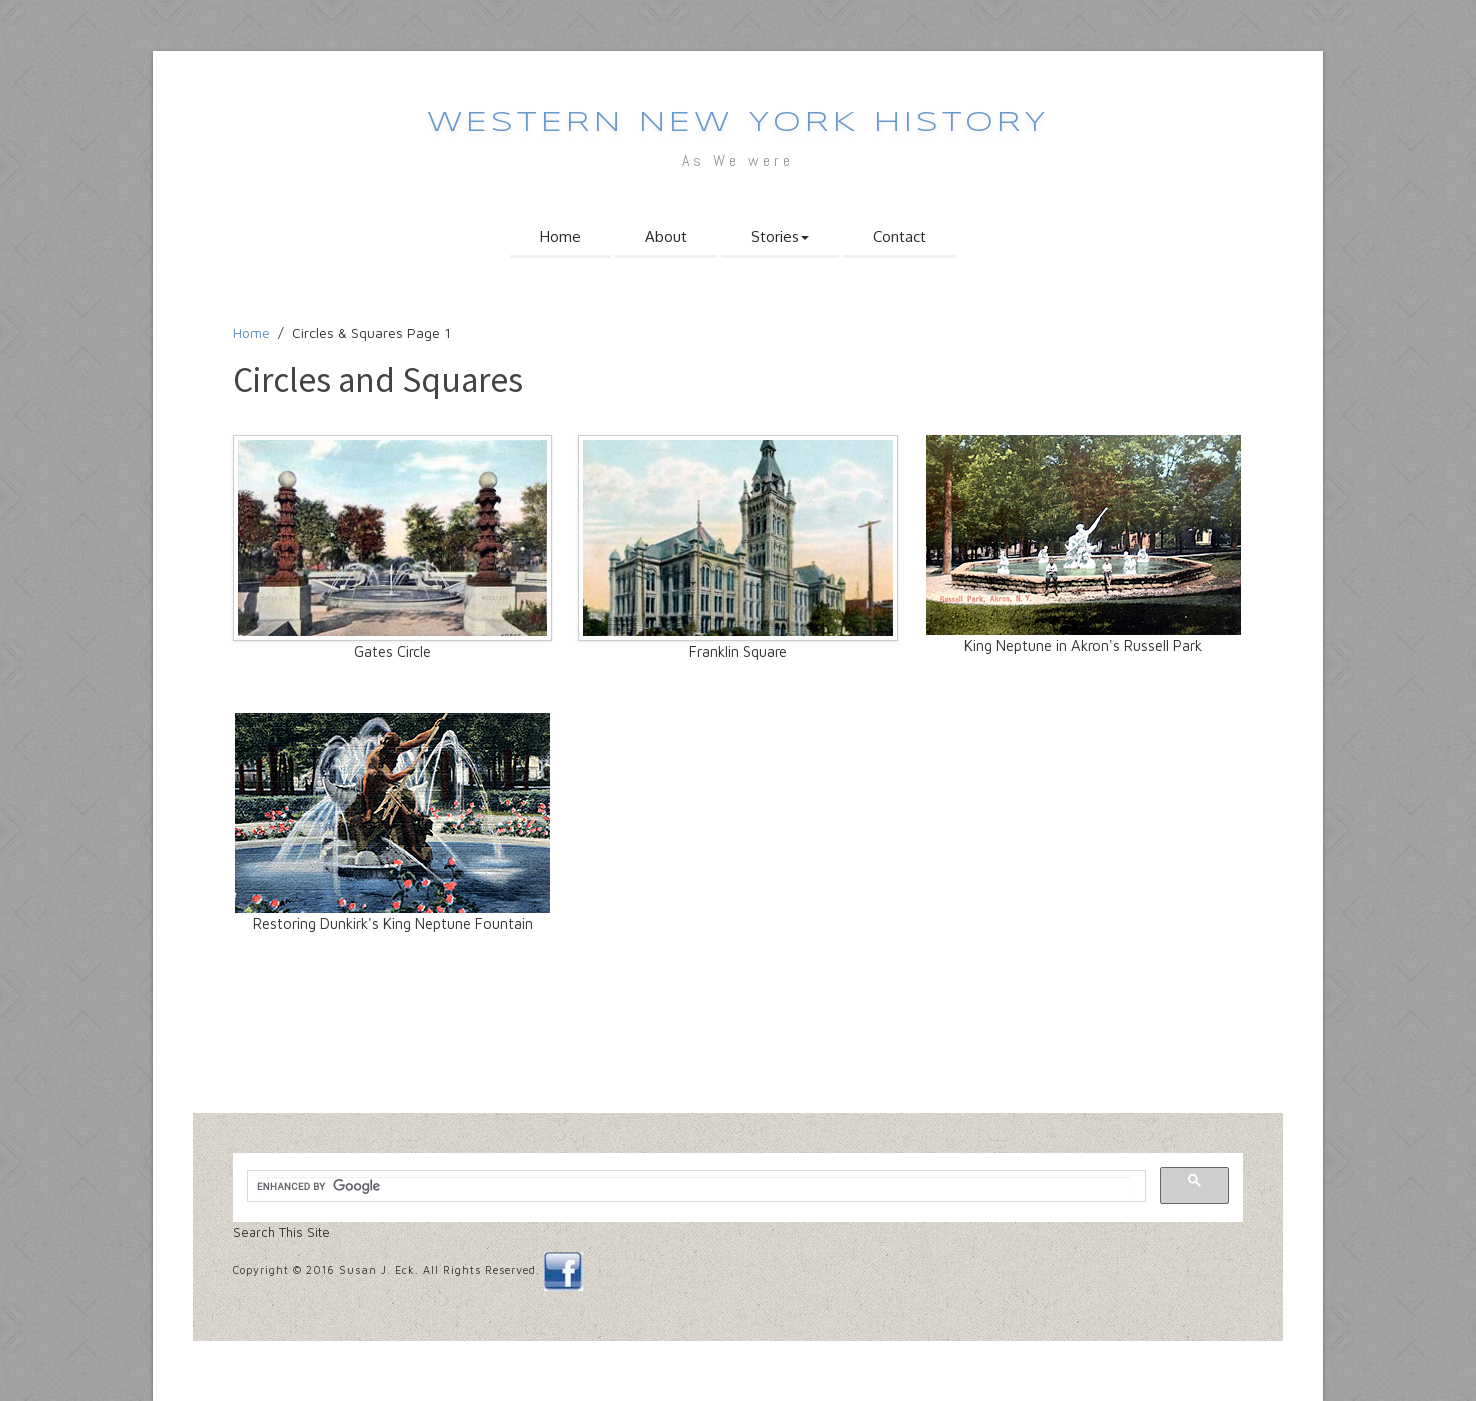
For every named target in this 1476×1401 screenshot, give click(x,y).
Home (560, 236)
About (666, 236)
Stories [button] (780, 236)
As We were (738, 160)
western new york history (738, 123)
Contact (899, 236)
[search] (694, 1187)
